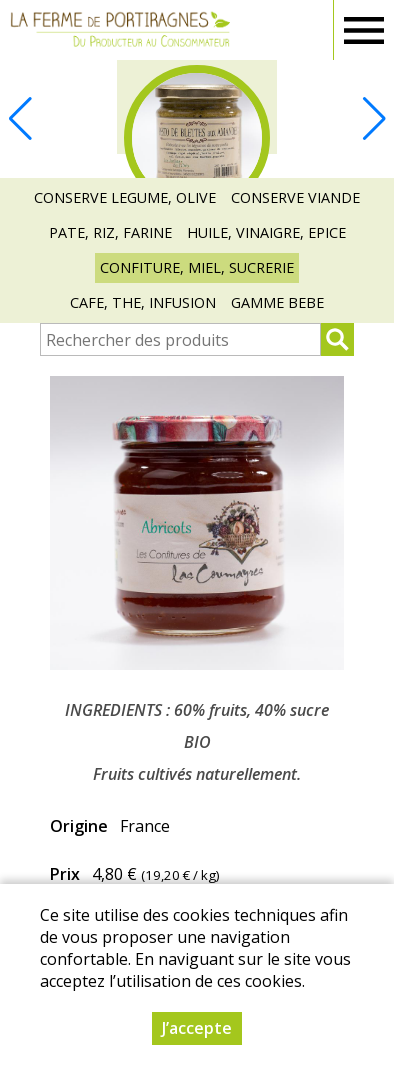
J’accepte (197, 1028)
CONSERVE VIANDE (295, 197)
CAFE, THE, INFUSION (143, 302)
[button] (374, 119)
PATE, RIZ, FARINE (110, 232)
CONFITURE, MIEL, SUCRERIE (197, 267)
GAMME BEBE (277, 302)
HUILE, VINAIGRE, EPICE (266, 232)
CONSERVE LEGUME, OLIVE (125, 197)
